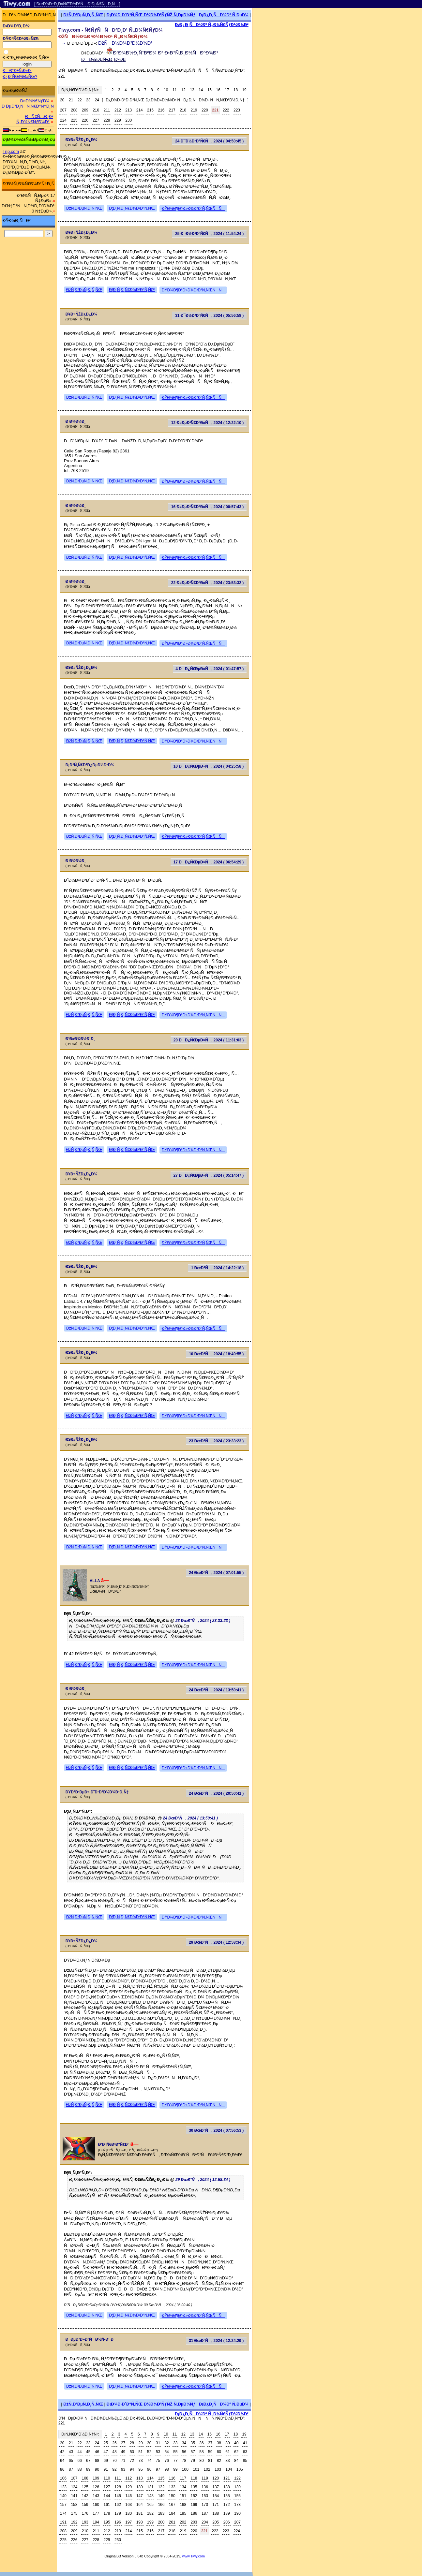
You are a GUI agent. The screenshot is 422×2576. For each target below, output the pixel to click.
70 (114, 2460)
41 (245, 2443)
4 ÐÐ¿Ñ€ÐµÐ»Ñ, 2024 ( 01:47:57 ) (209, 669)
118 (194, 2478)
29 (140, 2443)
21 (71, 100)
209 (85, 110)
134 (183, 2487)
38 (219, 2443)
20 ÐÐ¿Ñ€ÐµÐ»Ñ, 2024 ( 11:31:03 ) (208, 1040)
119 (205, 2478)
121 (226, 2478)
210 (96, 110)
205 (215, 2522)
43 (71, 2452)
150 (172, 2496)
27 (123, 2443)
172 (226, 2504)
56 (184, 2452)
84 (236, 2460)
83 (227, 2460)
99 (175, 2469)
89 (88, 2469)
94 (132, 2469)
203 (194, 2522)
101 (196, 2469)
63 (245, 2452)
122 (237, 2478)
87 (71, 2469)
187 (205, 2513)
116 (172, 2478)
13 (192, 90)
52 (149, 2452)
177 (96, 2513)
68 (97, 2460)
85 (245, 2460)
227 (96, 120)
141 (74, 2496)
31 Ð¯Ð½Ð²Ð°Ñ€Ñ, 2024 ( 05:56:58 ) (209, 315)
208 (74, 110)
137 (215, 2487)
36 (201, 2443)
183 (161, 2513)
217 (172, 110)
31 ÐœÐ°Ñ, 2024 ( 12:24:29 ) (216, 2340)
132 (161, 2487)
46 (97, 2452)
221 (215, 110)
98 (166, 2469)
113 (139, 2478)
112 (128, 2478)
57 (193, 2452)
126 (96, 2487)
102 (207, 2469)
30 (149, 2443)
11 (175, 90)
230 (128, 120)
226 (85, 120)
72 (132, 2460)
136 (205, 2487)
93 (123, 2469)
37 (210, 2443)
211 (107, 110)
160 (96, 2504)
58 (201, 2452)
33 (175, 2443)
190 (237, 2513)
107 (74, 2478)
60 (219, 2452)
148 (150, 2496)
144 (107, 2496)
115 (161, 2478)
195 (107, 2522)
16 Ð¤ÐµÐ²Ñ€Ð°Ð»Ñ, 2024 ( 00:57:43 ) (207, 507)
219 (194, 110)
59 (210, 2452)
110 (107, 2478)
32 (166, 2443)
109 (96, 2478)
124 (74, 2487)
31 (158, 2443)
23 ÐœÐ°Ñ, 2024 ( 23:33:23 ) (216, 1441)
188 (215, 2513)
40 (236, 2443)
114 (150, 2478)
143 (96, 2496)
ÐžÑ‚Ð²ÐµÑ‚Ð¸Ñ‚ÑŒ (83, 14)
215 (150, 110)
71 (123, 2460)
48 (114, 2452)
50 (132, 2452)
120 (215, 2478)
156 (237, 2496)
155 (226, 2496)
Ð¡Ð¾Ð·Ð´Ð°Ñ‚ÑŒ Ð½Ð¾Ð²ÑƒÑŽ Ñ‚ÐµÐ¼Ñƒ (150, 14)
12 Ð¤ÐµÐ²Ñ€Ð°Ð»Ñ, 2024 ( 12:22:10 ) (207, 422)
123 (63, 2487)
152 (194, 2496)
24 (97, 100)
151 (183, 2496)
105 (239, 2469)
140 (63, 2496)
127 (107, 2487)
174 (63, 2513)
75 (158, 2460)
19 (244, 90)
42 (62, 2452)
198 (139, 2522)
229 (117, 120)
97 (158, 2469)
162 (117, 2504)
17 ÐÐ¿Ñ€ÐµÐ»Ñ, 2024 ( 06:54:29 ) (208, 862)
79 (193, 2460)
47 (106, 2452)
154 (215, 2496)
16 (218, 90)
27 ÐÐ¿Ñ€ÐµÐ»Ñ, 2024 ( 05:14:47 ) (208, 1175)
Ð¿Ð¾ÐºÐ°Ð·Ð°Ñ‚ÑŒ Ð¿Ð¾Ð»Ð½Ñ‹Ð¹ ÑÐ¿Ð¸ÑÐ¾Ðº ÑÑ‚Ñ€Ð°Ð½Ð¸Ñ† (175, 100)
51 (140, 2452)
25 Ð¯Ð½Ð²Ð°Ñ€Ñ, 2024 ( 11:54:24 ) (209, 233)
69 (106, 2460)
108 (85, 2478)
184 (172, 2513)
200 (161, 2522)
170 (205, 2504)
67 (88, 2460)
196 (117, 2522)
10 (166, 90)
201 (172, 2522)
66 (79, 2460)
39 (227, 2443)
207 (63, 110)
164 (139, 2504)
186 (194, 2513)
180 (128, 2513)
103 (218, 2469)
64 (62, 2460)
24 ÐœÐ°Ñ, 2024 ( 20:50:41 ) (216, 1793)
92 (114, 2469)
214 (139, 110)
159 (85, 2504)
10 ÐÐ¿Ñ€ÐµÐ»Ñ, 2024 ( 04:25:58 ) (208, 766)
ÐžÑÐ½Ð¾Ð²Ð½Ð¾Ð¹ (125, 43)
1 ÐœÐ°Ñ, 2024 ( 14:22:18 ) (217, 1268)
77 (175, 2460)
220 (205, 110)
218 (183, 110)
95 (140, 2469)
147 (139, 2496)
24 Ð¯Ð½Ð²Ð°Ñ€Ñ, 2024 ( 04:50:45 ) (209, 141)
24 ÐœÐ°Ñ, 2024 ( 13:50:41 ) (216, 1690)
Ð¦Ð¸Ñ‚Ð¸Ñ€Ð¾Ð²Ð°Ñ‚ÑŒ (132, 208)
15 (209, 90)
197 (128, 2522)
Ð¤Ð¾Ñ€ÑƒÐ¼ (35, 100)
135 (194, 2487)
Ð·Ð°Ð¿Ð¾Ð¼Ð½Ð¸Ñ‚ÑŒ (26, 57)
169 (194, 2504)
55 (175, 2452)
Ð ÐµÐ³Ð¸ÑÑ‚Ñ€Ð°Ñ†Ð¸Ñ (29, 106)
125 (85, 2487)
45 (88, 2452)
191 (63, 2522)
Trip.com (11, 151)
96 (149, 2469)
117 (183, 2478)
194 (96, 2522)
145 (117, 2496)
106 (63, 2478)
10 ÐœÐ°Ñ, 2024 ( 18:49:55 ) (216, 1354)
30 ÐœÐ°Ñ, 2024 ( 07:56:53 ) (216, 2130)
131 (150, 2487)
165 (150, 2504)
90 (97, 2469)
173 (237, 2504)
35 (193, 2443)
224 (63, 120)
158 (74, 2504)
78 (184, 2460)
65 (71, 2460)
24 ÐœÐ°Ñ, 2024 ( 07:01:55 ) (216, 1572)
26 (114, 2443)
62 (236, 2452)
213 (128, 110)
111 (117, 2478)
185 (183, 2513)
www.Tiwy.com (193, 2556)
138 (226, 2487)
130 (139, 2487)
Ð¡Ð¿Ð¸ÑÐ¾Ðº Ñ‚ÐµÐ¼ (224, 14)
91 (106, 2469)
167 (172, 2504)
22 (79, 100)
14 (201, 90)
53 (158, 2452)
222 (226, 110)
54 (166, 2452)
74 (149, 2460)
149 (161, 2496)
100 (185, 2469)
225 (74, 120)
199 (150, 2522)
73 (140, 2460)
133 (172, 2487)
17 (227, 90)
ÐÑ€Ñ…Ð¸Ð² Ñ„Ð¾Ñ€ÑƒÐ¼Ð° (34, 119)
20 (62, 100)
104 (228, 2469)
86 (62, 2469)
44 (79, 2452)
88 (79, 2469)
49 (123, 2452)
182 (150, 2513)
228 (107, 120)
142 (85, 2496)
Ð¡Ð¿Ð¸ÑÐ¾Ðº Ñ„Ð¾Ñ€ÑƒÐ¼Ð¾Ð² (212, 24)
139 (237, 2487)
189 (226, 2513)
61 (227, 2452)
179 (117, 2513)
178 (107, 2513)
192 (74, 2522)
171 (215, 2504)
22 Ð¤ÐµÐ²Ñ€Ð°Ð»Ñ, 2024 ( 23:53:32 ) (207, 583)
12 (183, 90)
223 (237, 110)
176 (85, 2513)
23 (88, 100)
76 (166, 2460)
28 (132, 2443)
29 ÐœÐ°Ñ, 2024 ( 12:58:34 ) (216, 1942)
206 (226, 2522)
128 (117, 2487)
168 (183, 2504)
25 (106, 2443)
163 (128, 2504)
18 (236, 90)
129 (128, 2487)
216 (161, 110)
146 (128, 2496)
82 (219, 2460)
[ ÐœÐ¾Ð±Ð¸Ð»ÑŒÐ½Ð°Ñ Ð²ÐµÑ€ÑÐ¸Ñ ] (77, 4)
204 (205, 2522)
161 (107, 2504)
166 (161, 2504)
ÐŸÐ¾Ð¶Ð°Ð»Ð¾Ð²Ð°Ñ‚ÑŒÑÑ (193, 208)
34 (184, 2443)
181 (139, 2513)
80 (201, 2460)
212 (117, 110)
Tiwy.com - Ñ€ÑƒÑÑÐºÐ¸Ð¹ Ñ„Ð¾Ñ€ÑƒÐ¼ (110, 30)
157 (63, 2504)
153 (205, 2496)
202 (183, 2522)
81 (210, 2460)
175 (74, 2513)
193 (85, 2522)
